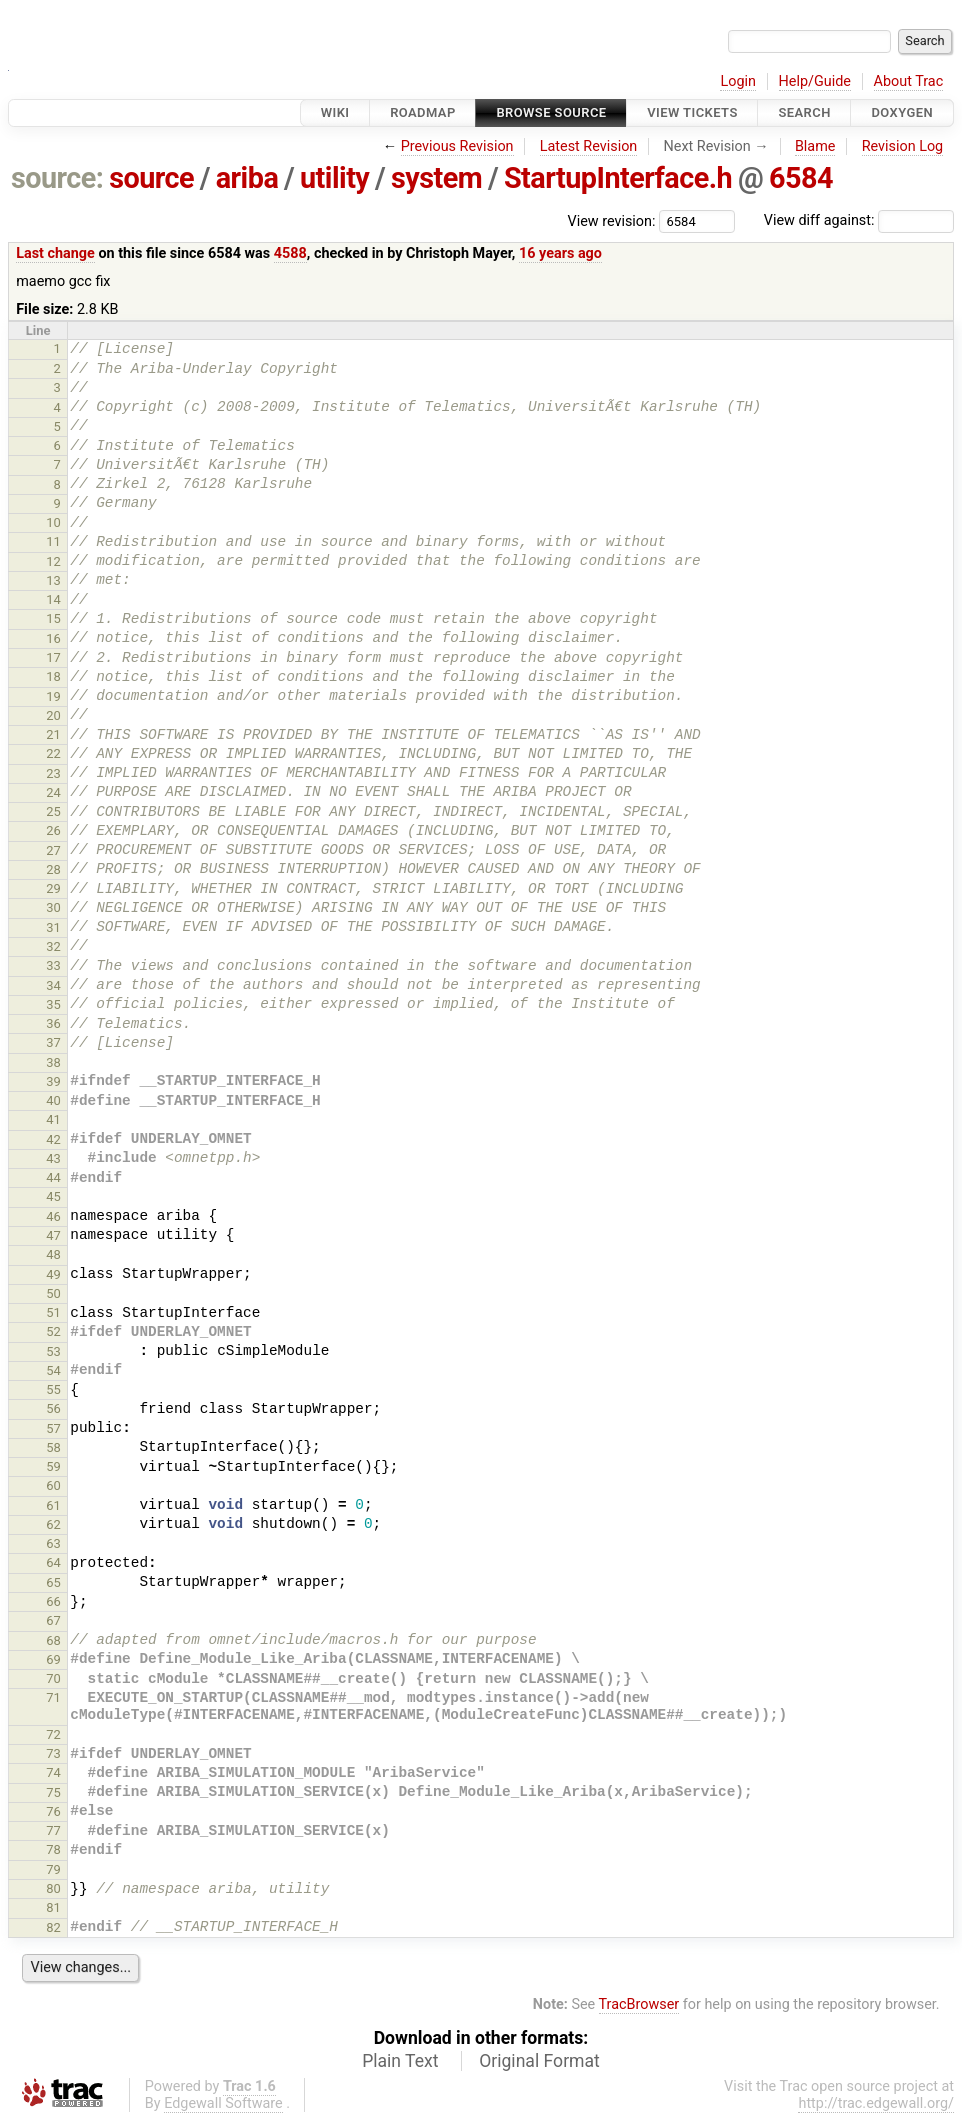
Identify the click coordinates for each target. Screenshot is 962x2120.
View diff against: (859, 220)
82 (53, 1927)
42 (53, 1139)
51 (53, 1312)
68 (53, 1640)
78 (53, 1849)
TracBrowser (639, 2004)
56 (53, 1408)
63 (53, 1543)
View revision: (612, 220)
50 (53, 1293)
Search (804, 112)
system (436, 178)
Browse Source (551, 112)
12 (53, 561)
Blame (815, 146)
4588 (290, 253)
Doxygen (902, 112)
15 (53, 618)
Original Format (539, 2061)
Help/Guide (815, 81)
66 (53, 1601)
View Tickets (692, 112)
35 (53, 1004)
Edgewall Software (223, 2103)
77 (53, 1830)
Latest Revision (589, 146)
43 (53, 1158)
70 (53, 1678)
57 (53, 1428)
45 (53, 1196)
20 (53, 715)
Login (738, 81)
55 (53, 1389)
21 (53, 734)
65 (53, 1582)
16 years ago (560, 253)
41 (53, 1119)
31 (53, 927)
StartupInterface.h (618, 178)
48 (53, 1254)
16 (53, 638)
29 (53, 888)
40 (53, 1100)
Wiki (335, 112)
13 (53, 580)
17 (53, 657)
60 (53, 1485)
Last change (55, 253)
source (151, 178)
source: (57, 178)
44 (53, 1177)
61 (53, 1505)
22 (53, 753)
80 (53, 1888)
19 (53, 696)
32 (53, 946)
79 (53, 1869)
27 (53, 850)
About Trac (909, 81)
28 (53, 869)
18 (53, 676)
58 (53, 1447)
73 (53, 1753)
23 (53, 773)
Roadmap (423, 112)
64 (53, 1562)
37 (53, 1042)
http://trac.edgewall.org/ (876, 2103)
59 (53, 1466)
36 (53, 1023)
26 (53, 830)
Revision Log (903, 146)
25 (53, 811)
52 (53, 1331)
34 (53, 985)
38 (53, 1062)
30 (53, 907)
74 (53, 1772)
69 (53, 1659)
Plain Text (400, 2061)
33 (53, 965)
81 (53, 1907)
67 (53, 1620)
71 (53, 1697)
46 (53, 1216)
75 (53, 1792)
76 (53, 1811)
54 (53, 1370)
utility (334, 178)
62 (53, 1524)
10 (53, 522)
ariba (247, 178)
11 (53, 541)
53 (53, 1351)
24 (53, 792)
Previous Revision (457, 146)
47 (53, 1235)
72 (53, 1734)
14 (53, 599)
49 (53, 1274)
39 (53, 1081)
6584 (801, 178)
